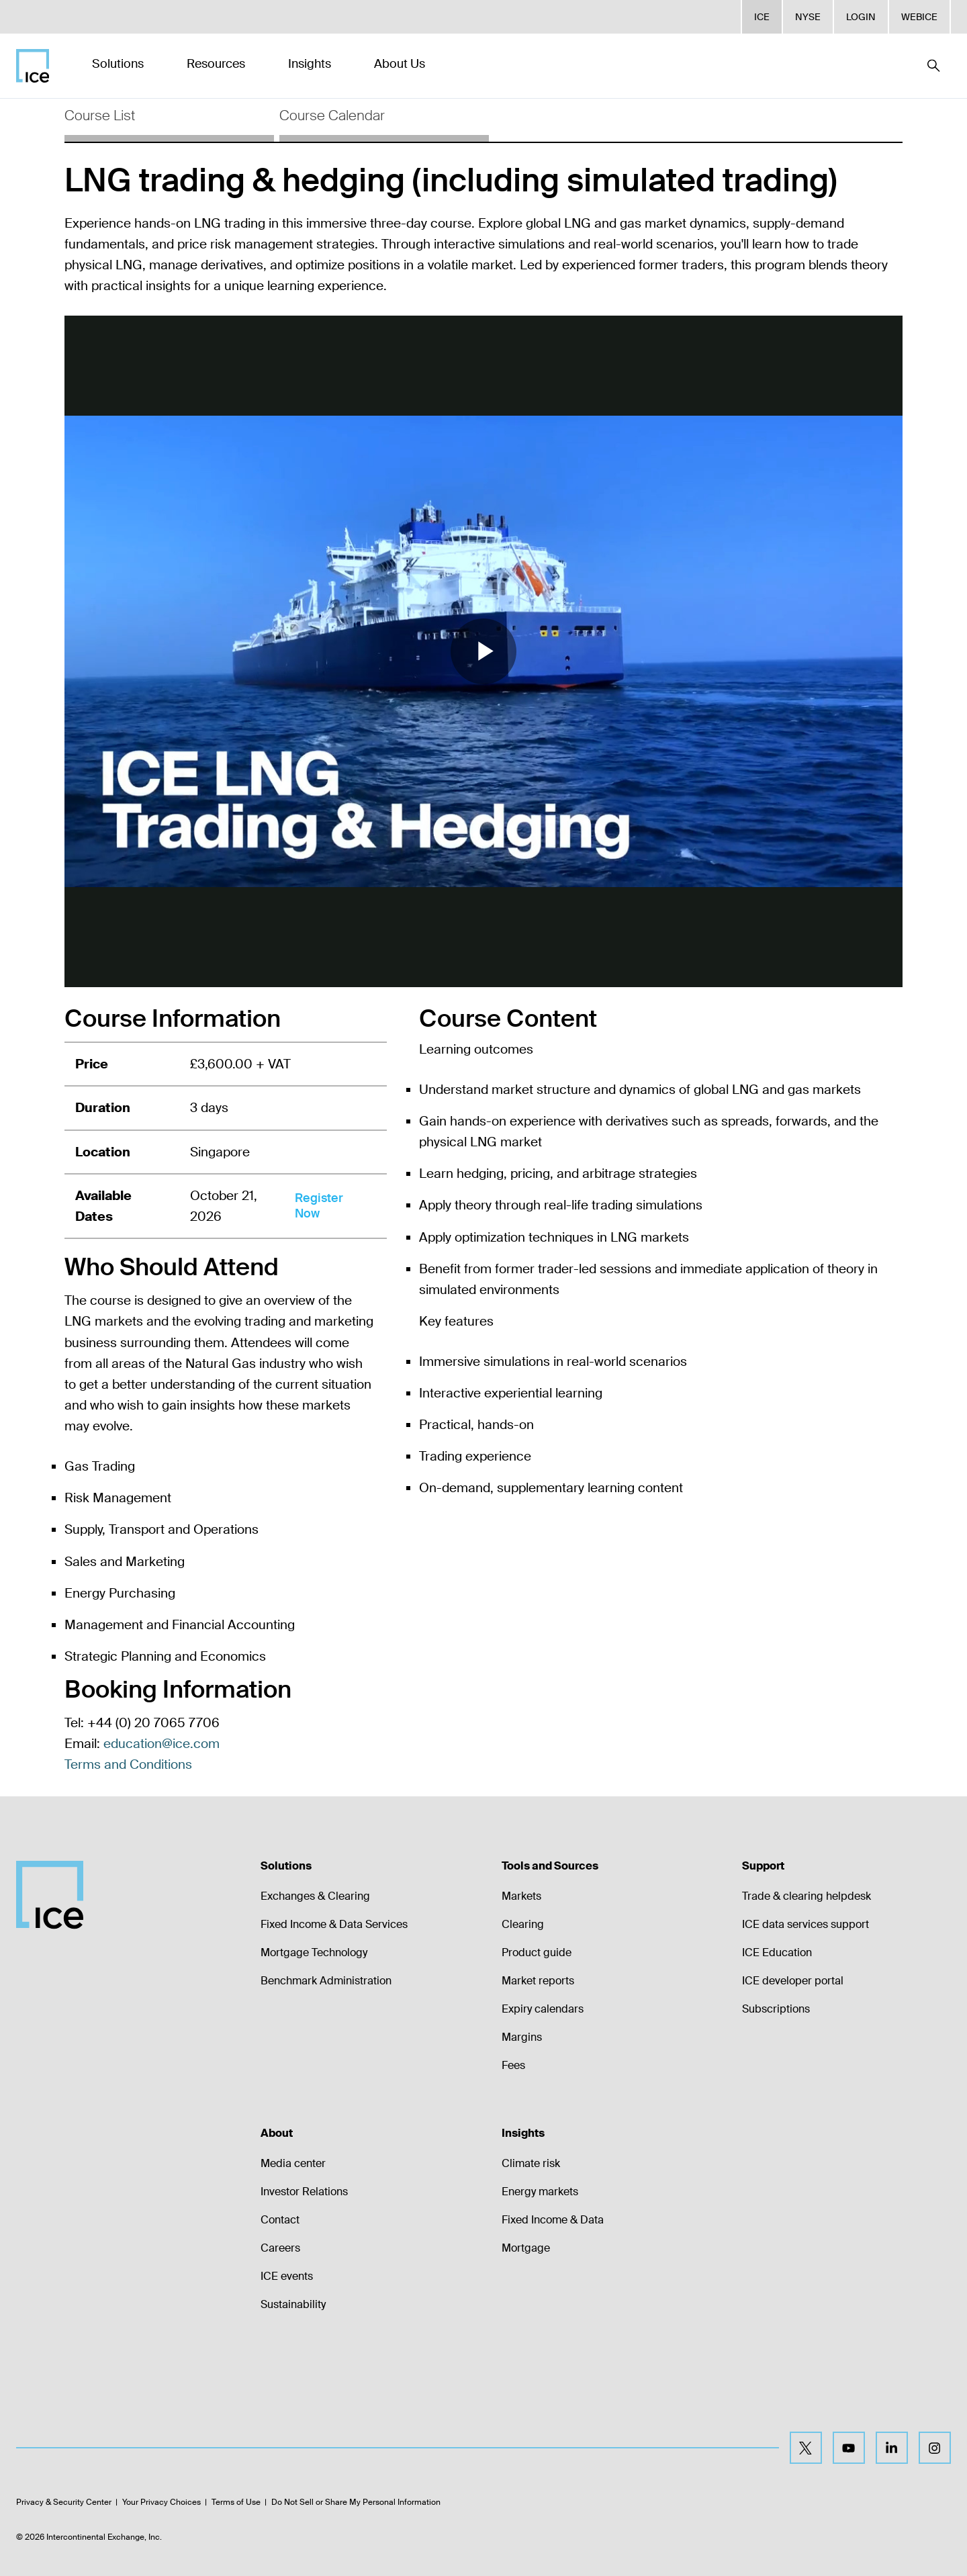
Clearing (523, 1924)
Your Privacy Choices (161, 2502)
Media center (293, 2163)
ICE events (287, 2276)
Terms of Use (236, 2502)
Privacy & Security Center (63, 2502)
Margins (522, 2037)
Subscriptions (776, 2009)
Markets (521, 1896)
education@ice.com (161, 1743)
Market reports (538, 1981)
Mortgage (526, 2248)
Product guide (536, 1952)
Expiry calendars (543, 2009)
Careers (280, 2248)
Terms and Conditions (128, 1764)
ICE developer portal (792, 1981)
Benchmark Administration (326, 1981)
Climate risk (531, 2163)
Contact (280, 2220)
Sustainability (293, 2304)
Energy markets (540, 2191)
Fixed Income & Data (553, 2220)
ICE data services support (805, 1924)
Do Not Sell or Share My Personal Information (356, 2502)
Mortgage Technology (314, 1952)
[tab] (169, 120)
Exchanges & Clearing (315, 1896)
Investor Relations (304, 2191)
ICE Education (777, 1952)
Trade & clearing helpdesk (806, 1896)
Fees (513, 2065)
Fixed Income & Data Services (334, 1924)
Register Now (319, 1206)
